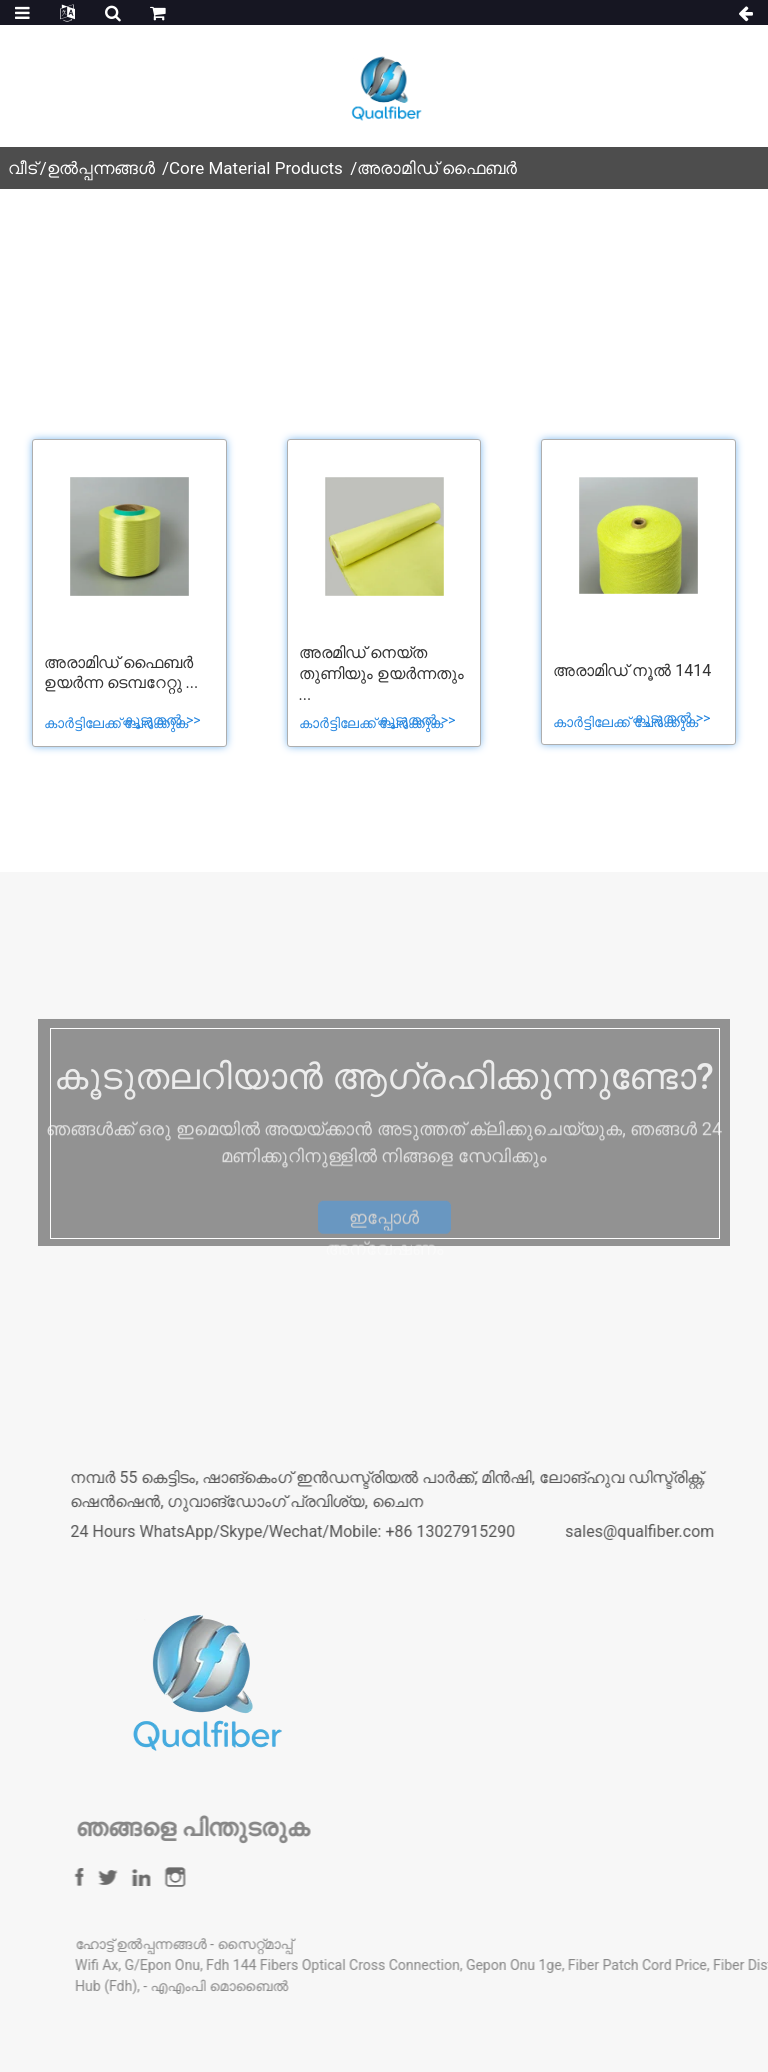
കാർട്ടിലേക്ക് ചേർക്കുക (118, 723)
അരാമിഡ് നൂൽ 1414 (632, 670)
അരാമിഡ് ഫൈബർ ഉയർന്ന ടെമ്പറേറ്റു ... (121, 673)
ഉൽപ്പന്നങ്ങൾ (101, 168)
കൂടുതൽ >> (161, 720)
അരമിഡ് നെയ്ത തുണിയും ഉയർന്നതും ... (381, 673)
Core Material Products (256, 168)
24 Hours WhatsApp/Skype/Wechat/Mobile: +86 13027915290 (375, 1531)
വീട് (22, 168)
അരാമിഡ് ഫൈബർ (437, 168)
